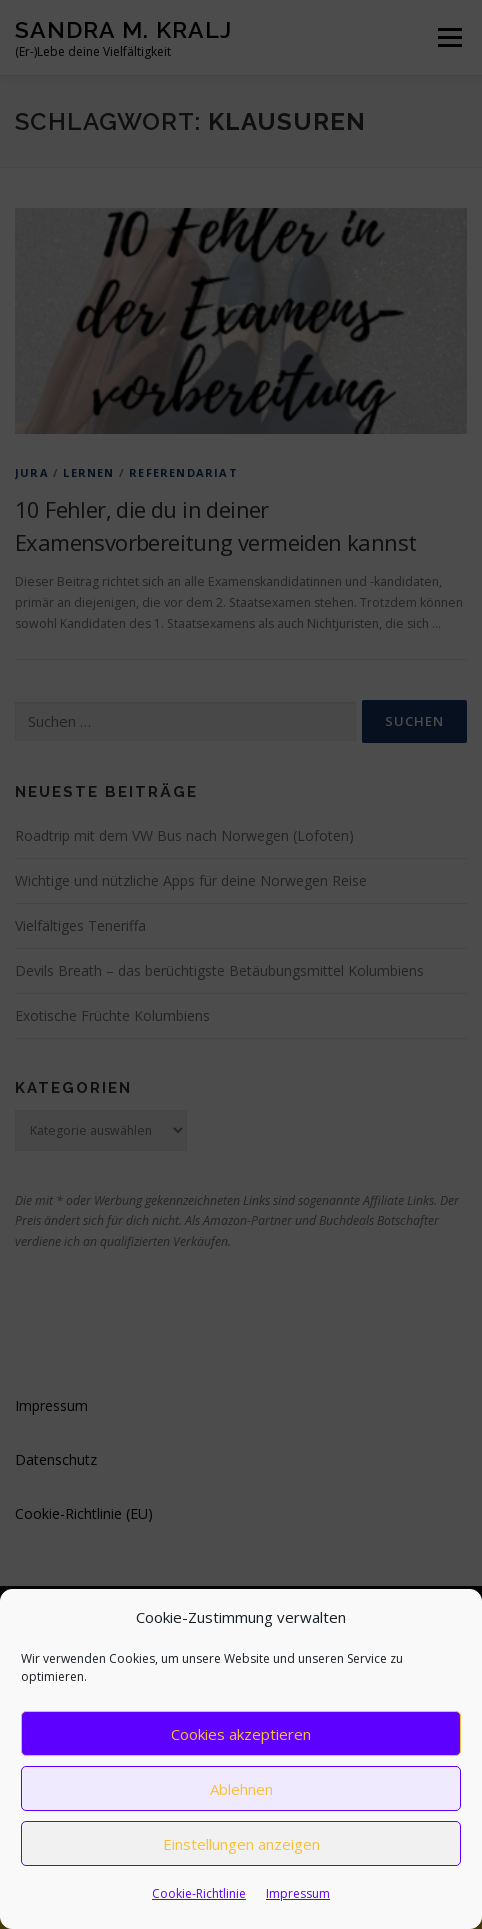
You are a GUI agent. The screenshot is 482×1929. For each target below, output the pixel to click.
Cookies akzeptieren (241, 1734)
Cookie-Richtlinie (199, 1893)
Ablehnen (241, 1789)
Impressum (298, 1893)
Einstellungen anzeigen (241, 1844)
